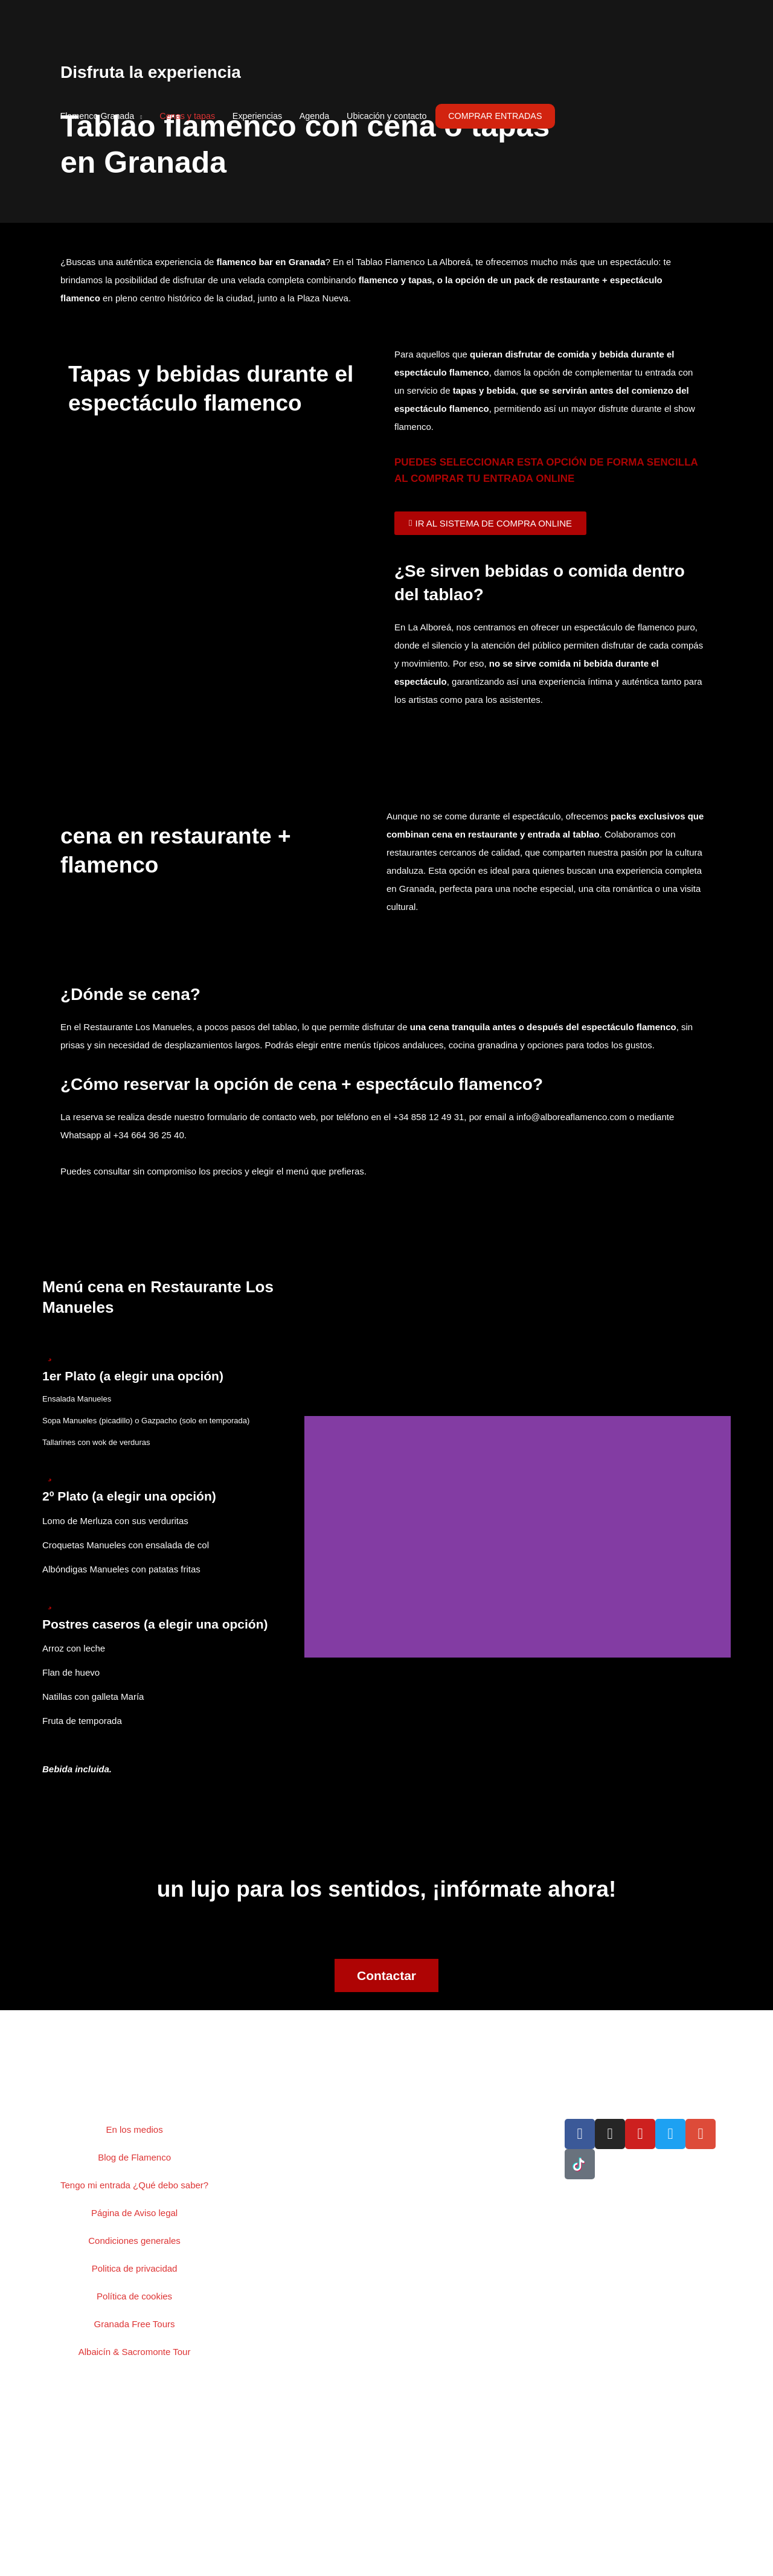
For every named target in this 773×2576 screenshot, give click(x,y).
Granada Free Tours (134, 2324)
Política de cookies (134, 2296)
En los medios (134, 2129)
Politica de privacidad (135, 2268)
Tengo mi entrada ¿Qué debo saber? (134, 2185)
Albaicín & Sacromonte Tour (135, 2352)
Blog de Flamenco (134, 2157)
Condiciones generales (134, 2240)
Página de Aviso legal (134, 2213)
